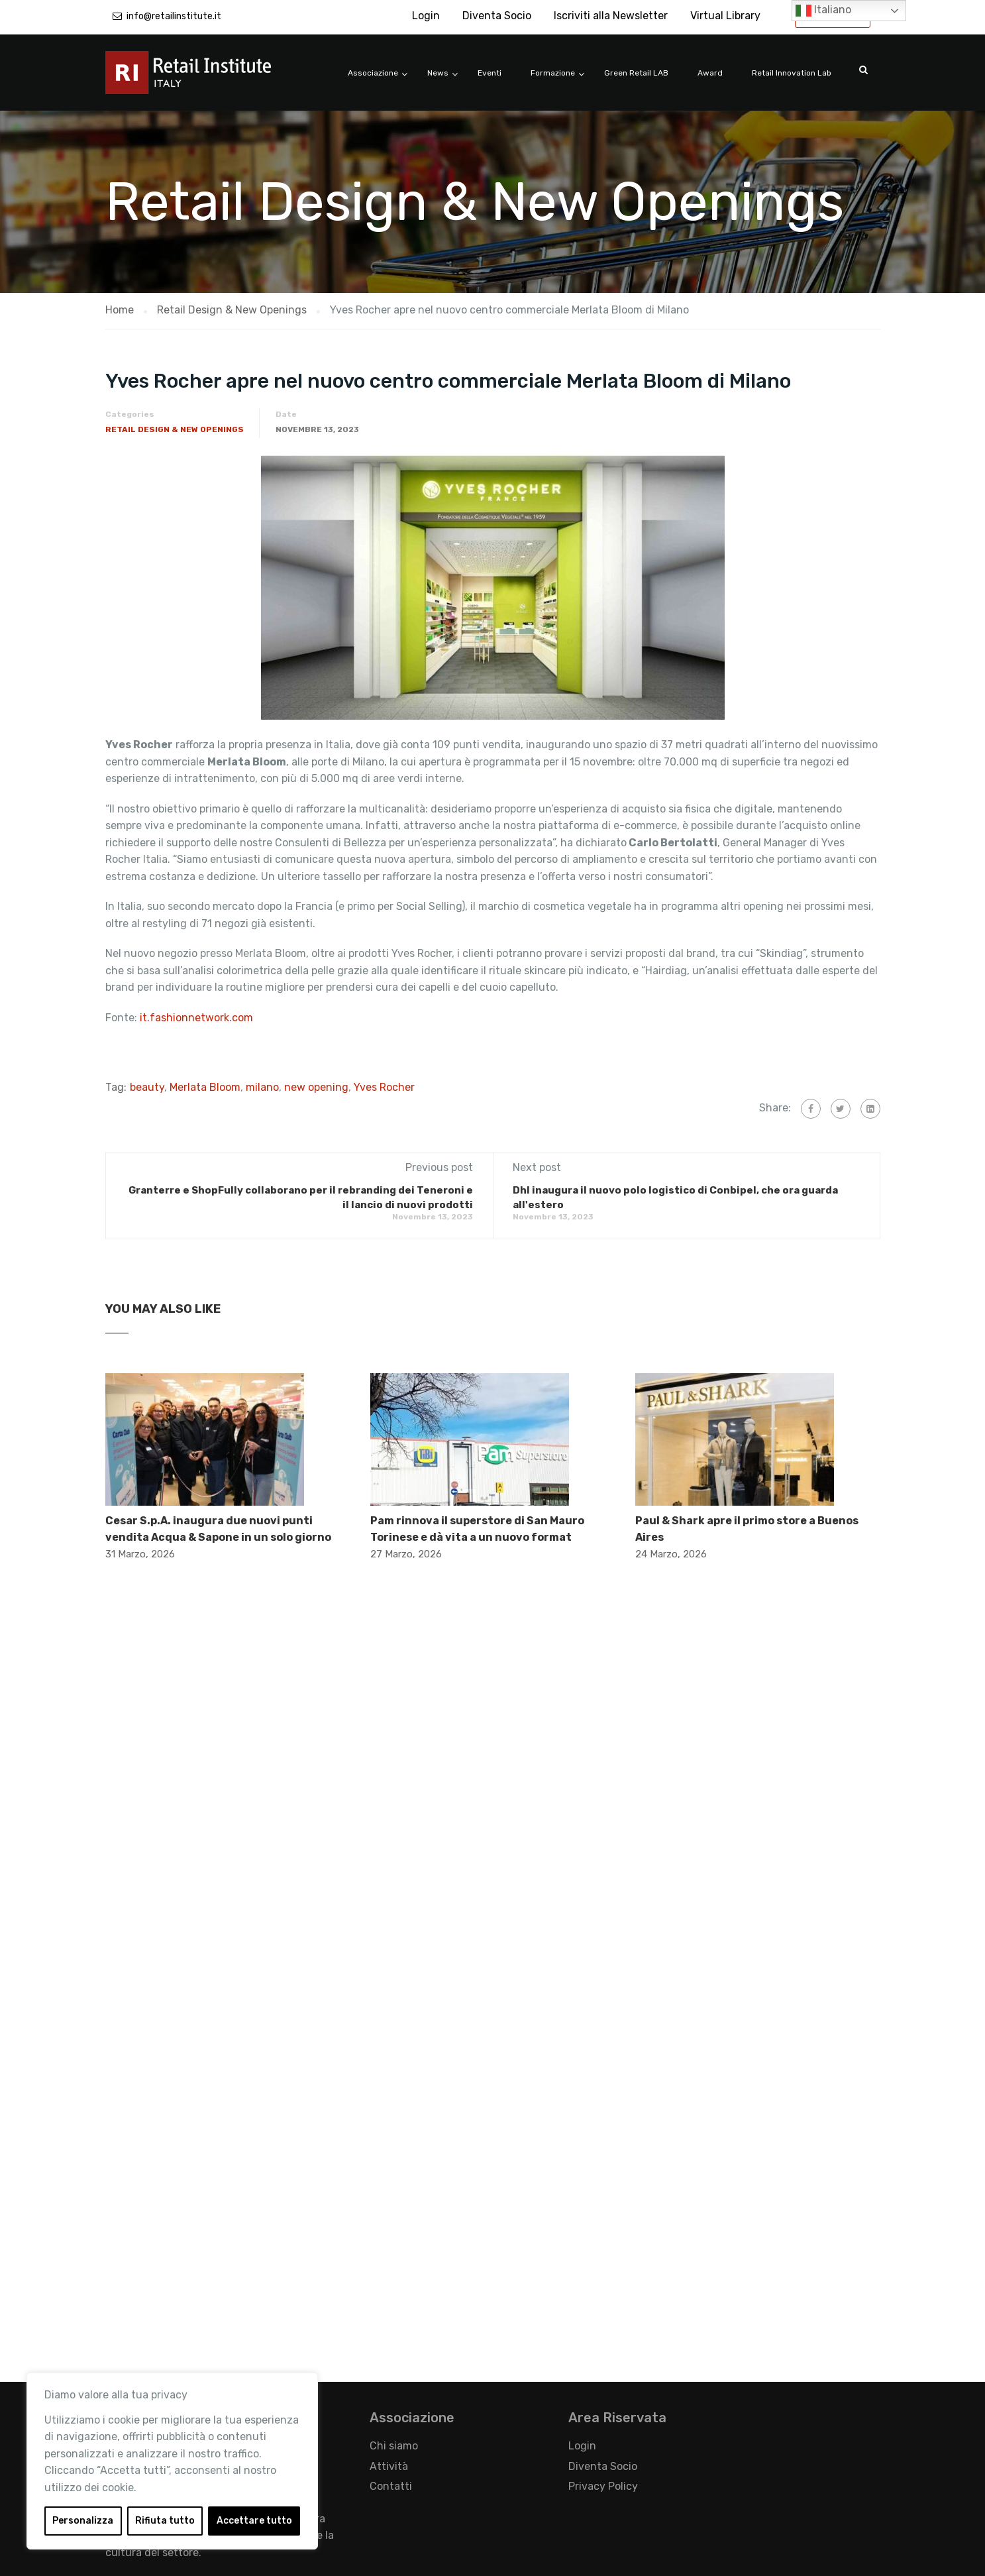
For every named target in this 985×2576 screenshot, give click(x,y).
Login (426, 15)
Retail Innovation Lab (791, 73)
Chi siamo (394, 2445)
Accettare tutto (254, 2520)
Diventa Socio (496, 15)
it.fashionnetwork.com (196, 1017)
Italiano (823, 11)
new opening (316, 1087)
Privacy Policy (603, 2486)
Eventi (489, 73)
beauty (147, 1087)
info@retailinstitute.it (174, 16)
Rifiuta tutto (165, 2520)
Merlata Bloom (205, 1087)
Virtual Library (725, 15)
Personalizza (82, 2520)
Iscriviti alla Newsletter (611, 15)
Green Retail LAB (636, 73)
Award (710, 73)
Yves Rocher (384, 1087)
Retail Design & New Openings (174, 429)
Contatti (391, 2486)
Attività (389, 2466)
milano (262, 1087)
